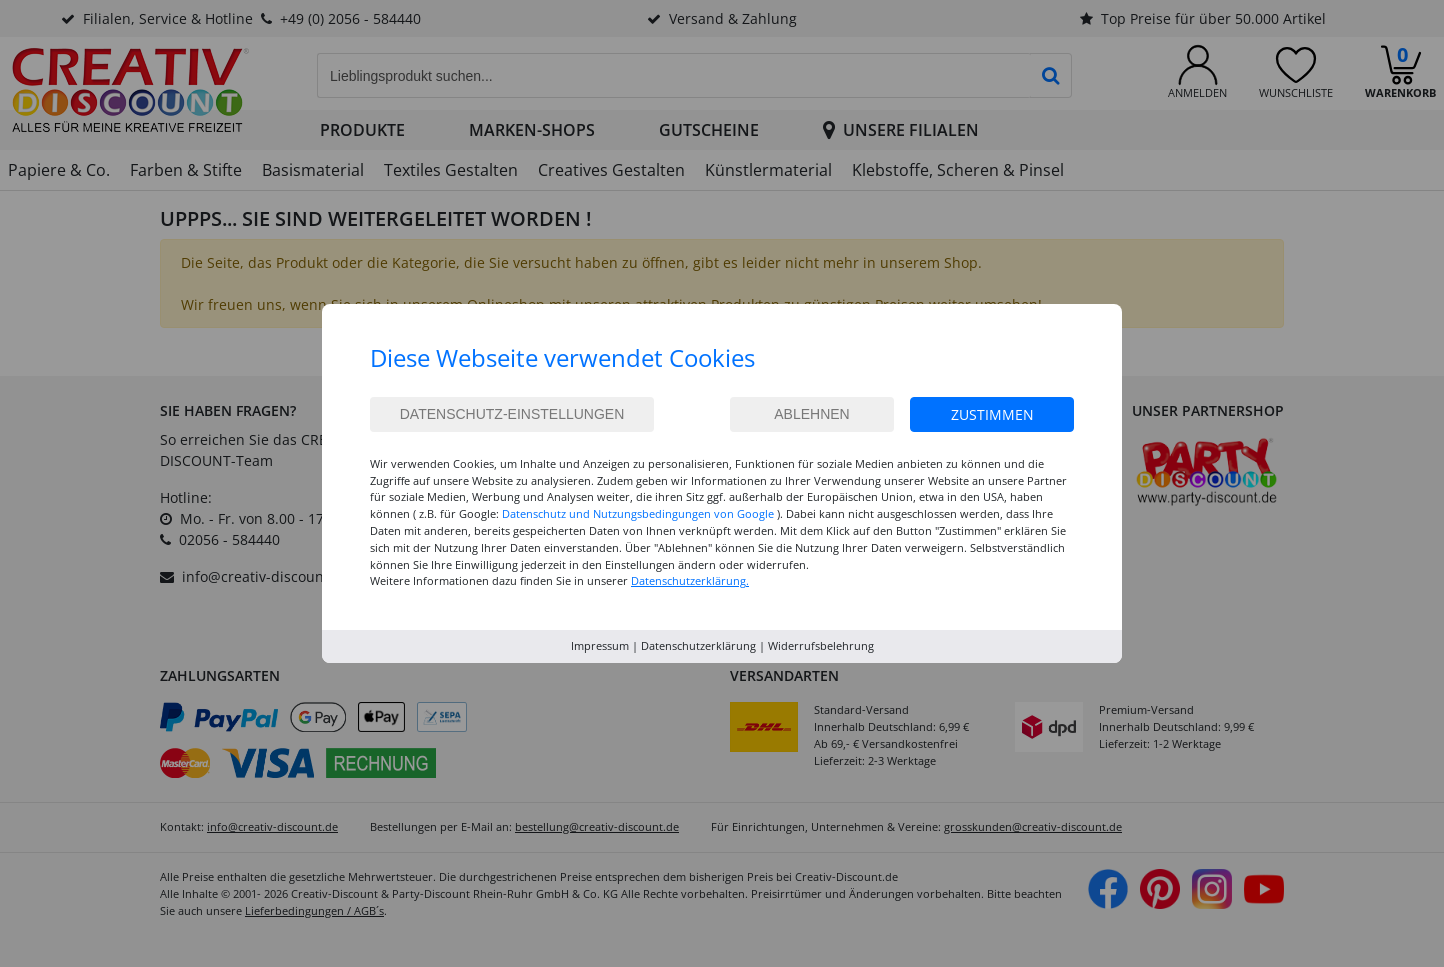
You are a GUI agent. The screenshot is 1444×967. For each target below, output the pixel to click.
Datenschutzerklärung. (690, 580)
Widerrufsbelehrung (821, 645)
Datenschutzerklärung (698, 645)
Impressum (600, 645)
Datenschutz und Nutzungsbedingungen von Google (638, 513)
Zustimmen (992, 414)
